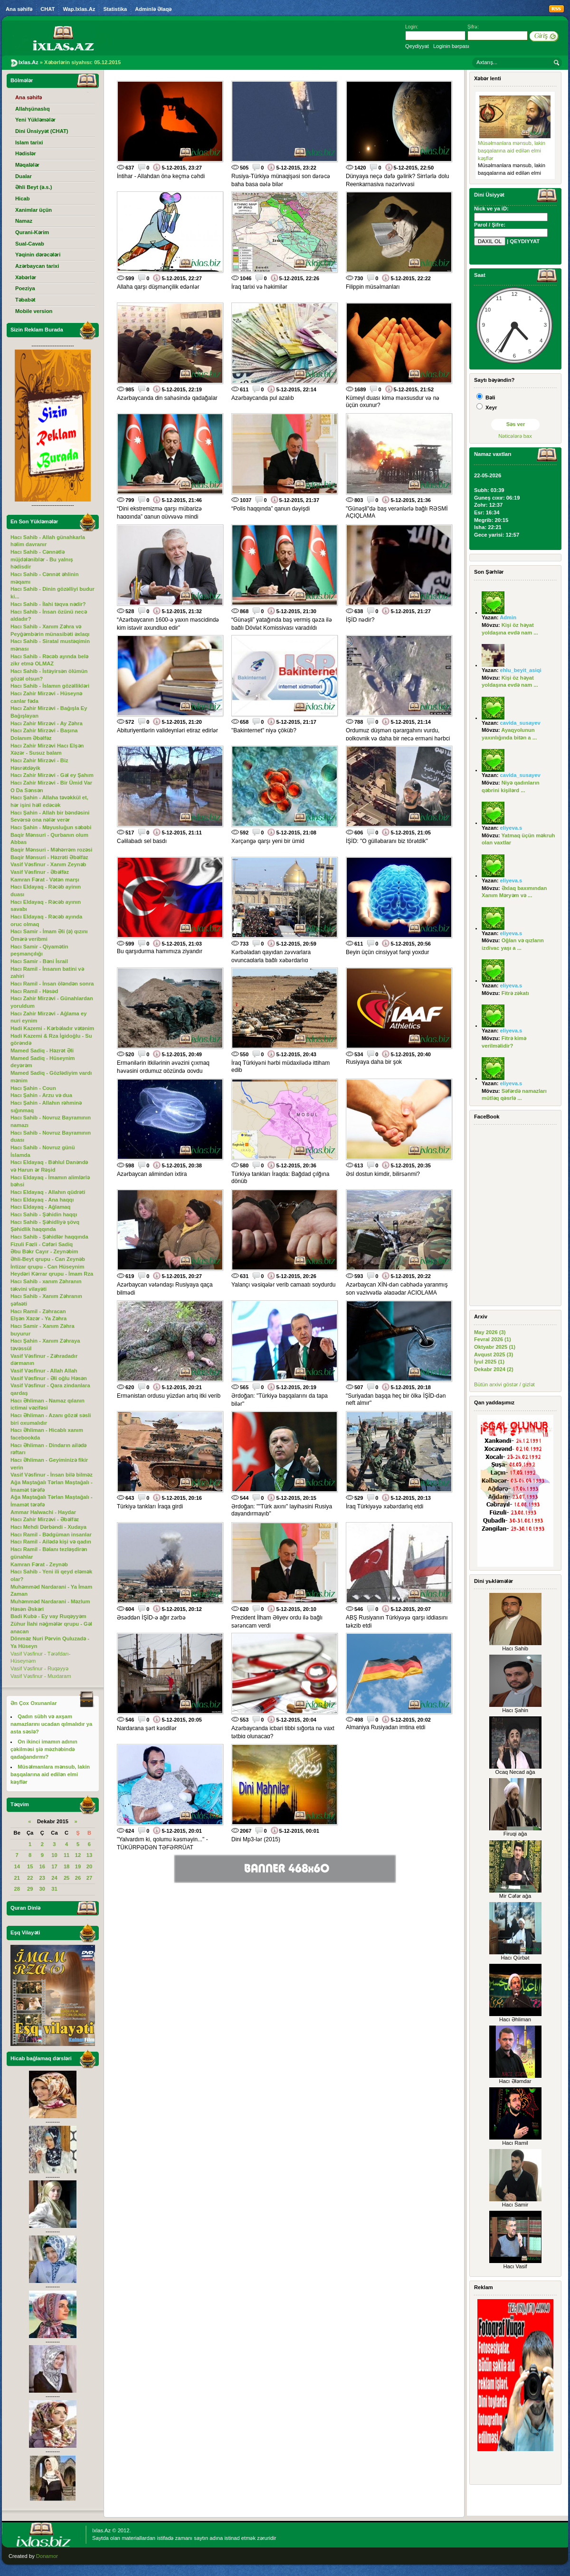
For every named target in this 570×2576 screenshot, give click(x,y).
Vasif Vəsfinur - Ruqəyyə (39, 1668)
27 (89, 1878)
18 (66, 1866)
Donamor (47, 2556)
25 (66, 1878)
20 (89, 1866)
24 (54, 1878)
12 (78, 1855)
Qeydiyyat (417, 46)
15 (30, 1866)
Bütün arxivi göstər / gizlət (504, 1384)
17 (54, 1866)
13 (89, 1855)
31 (54, 1889)
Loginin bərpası (451, 46)
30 (42, 1889)
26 (78, 1878)
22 (30, 1878)
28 (16, 1889)
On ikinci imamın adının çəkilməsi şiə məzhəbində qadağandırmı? (43, 1749)
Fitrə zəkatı (515, 993)
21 (16, 1878)
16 (42, 1866)
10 (54, 1855)
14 (16, 1866)
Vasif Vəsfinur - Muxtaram (40, 1676)
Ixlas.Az (101, 2530)
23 (42, 1878)
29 (30, 1889)
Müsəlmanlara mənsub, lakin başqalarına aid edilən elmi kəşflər (511, 150)
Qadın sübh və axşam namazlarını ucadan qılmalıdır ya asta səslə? (51, 1724)
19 (78, 1866)
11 (66, 1855)
